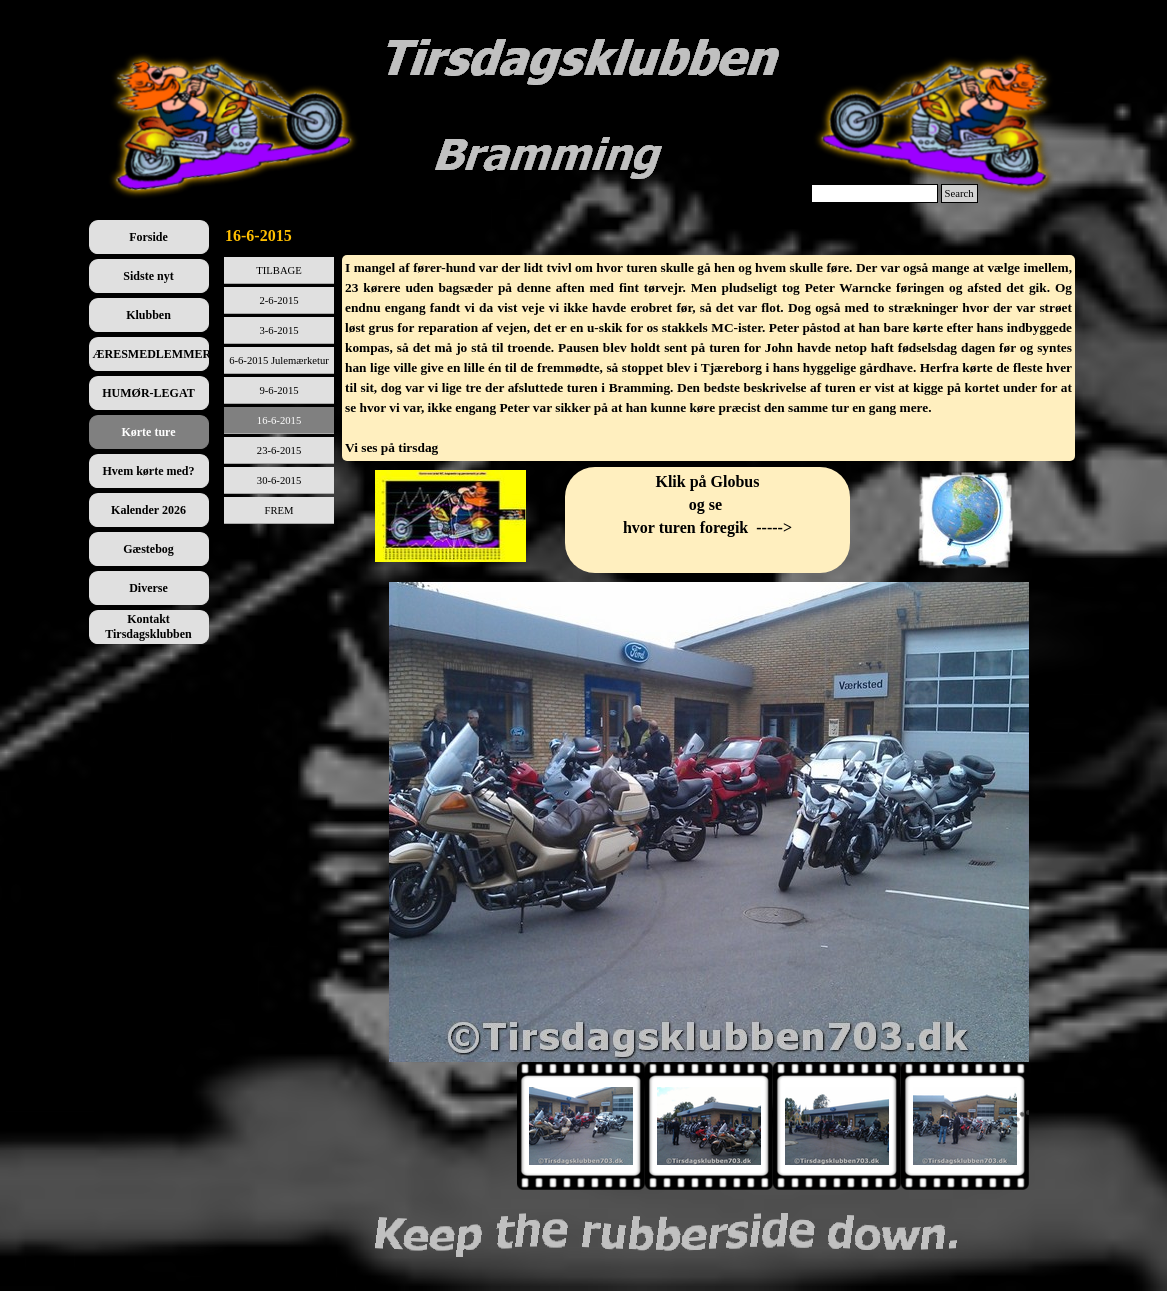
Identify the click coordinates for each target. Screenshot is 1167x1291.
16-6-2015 (279, 420)
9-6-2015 (278, 390)
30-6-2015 (279, 480)
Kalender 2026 (148, 510)
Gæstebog (148, 549)
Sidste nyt (148, 276)
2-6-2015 (278, 300)
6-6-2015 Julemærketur (279, 360)
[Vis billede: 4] (965, 1126)
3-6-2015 (278, 330)
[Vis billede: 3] (837, 1126)
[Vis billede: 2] (709, 1126)
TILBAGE (279, 270)
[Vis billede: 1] (581, 1126)
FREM (279, 510)
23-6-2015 (279, 450)
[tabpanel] (708, 358)
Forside (148, 237)
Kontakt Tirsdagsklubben (148, 626)
